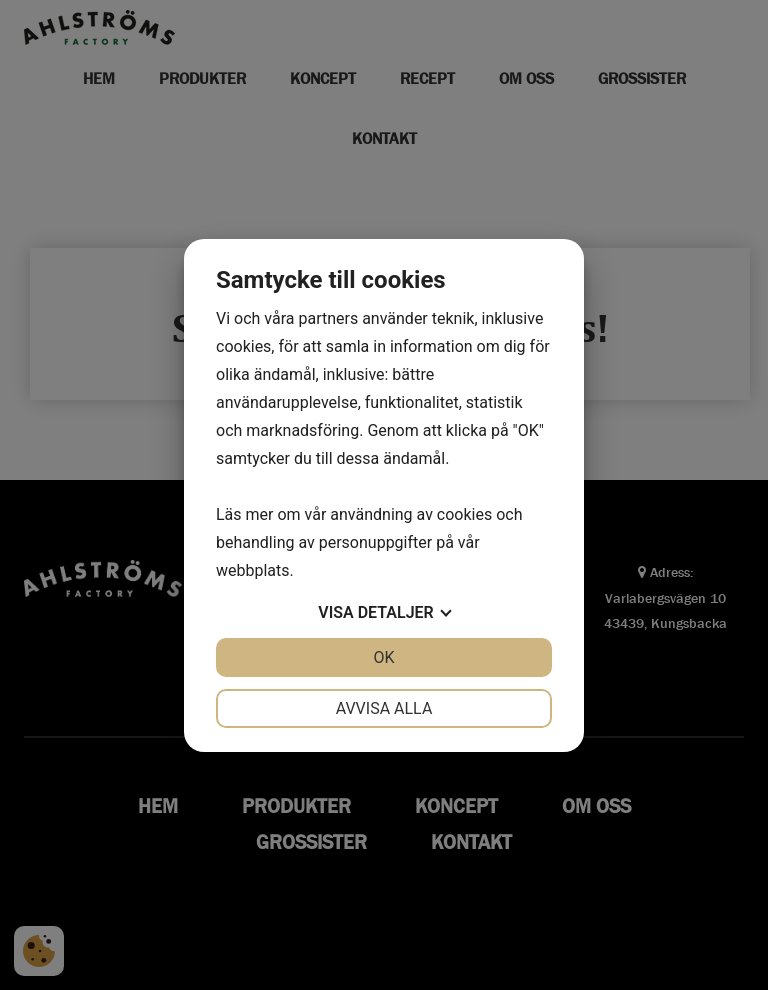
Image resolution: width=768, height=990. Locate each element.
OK (383, 657)
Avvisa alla (384, 708)
